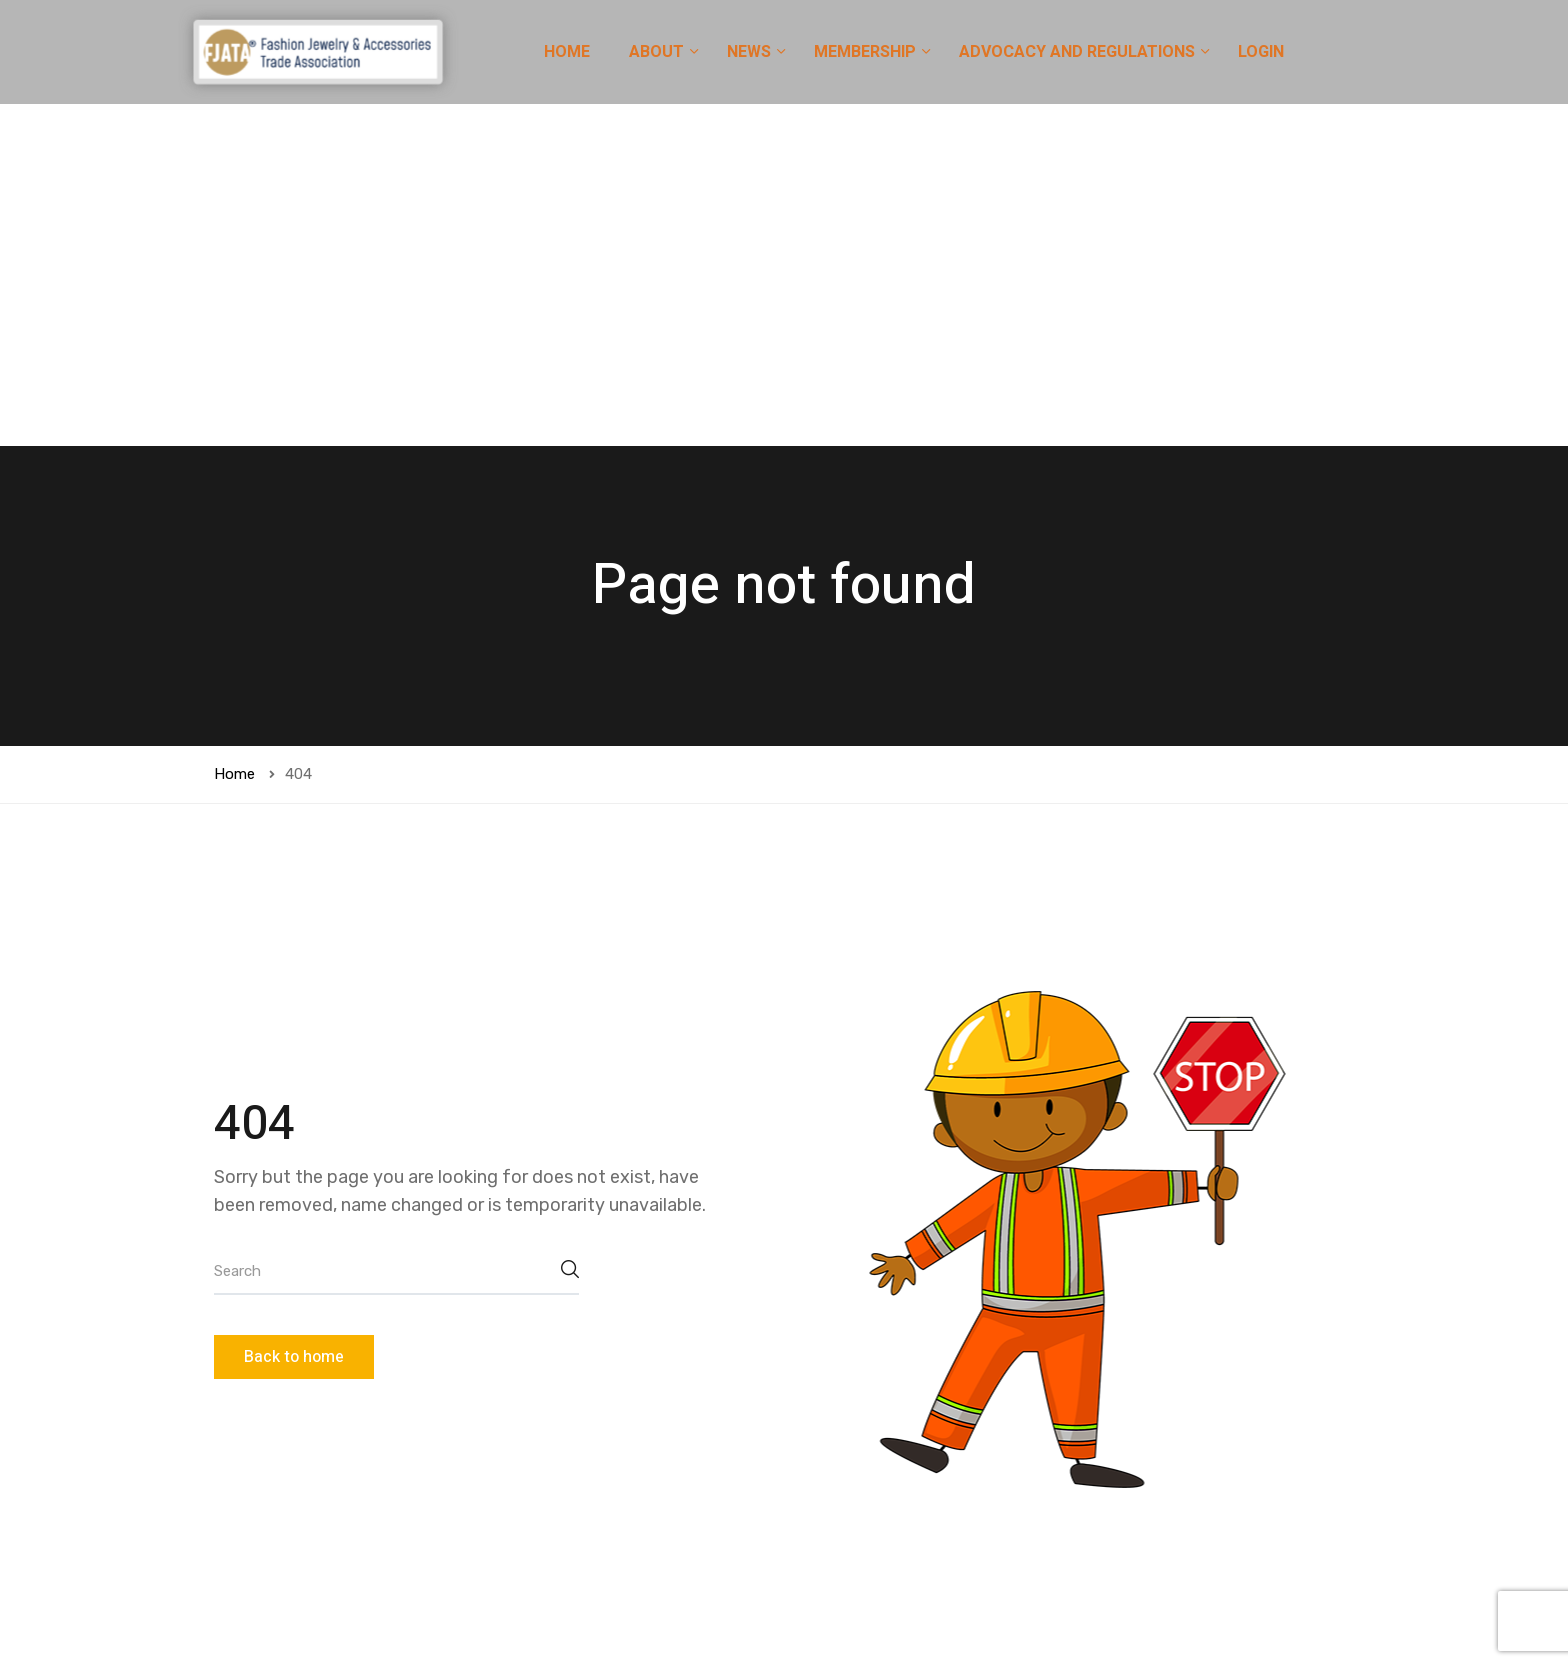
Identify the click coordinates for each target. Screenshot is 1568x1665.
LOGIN (1261, 52)
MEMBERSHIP (867, 52)
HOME (567, 52)
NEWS (751, 52)
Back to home (294, 1015)
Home (234, 432)
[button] (1153, 1595)
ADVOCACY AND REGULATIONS (1079, 52)
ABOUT (658, 52)
